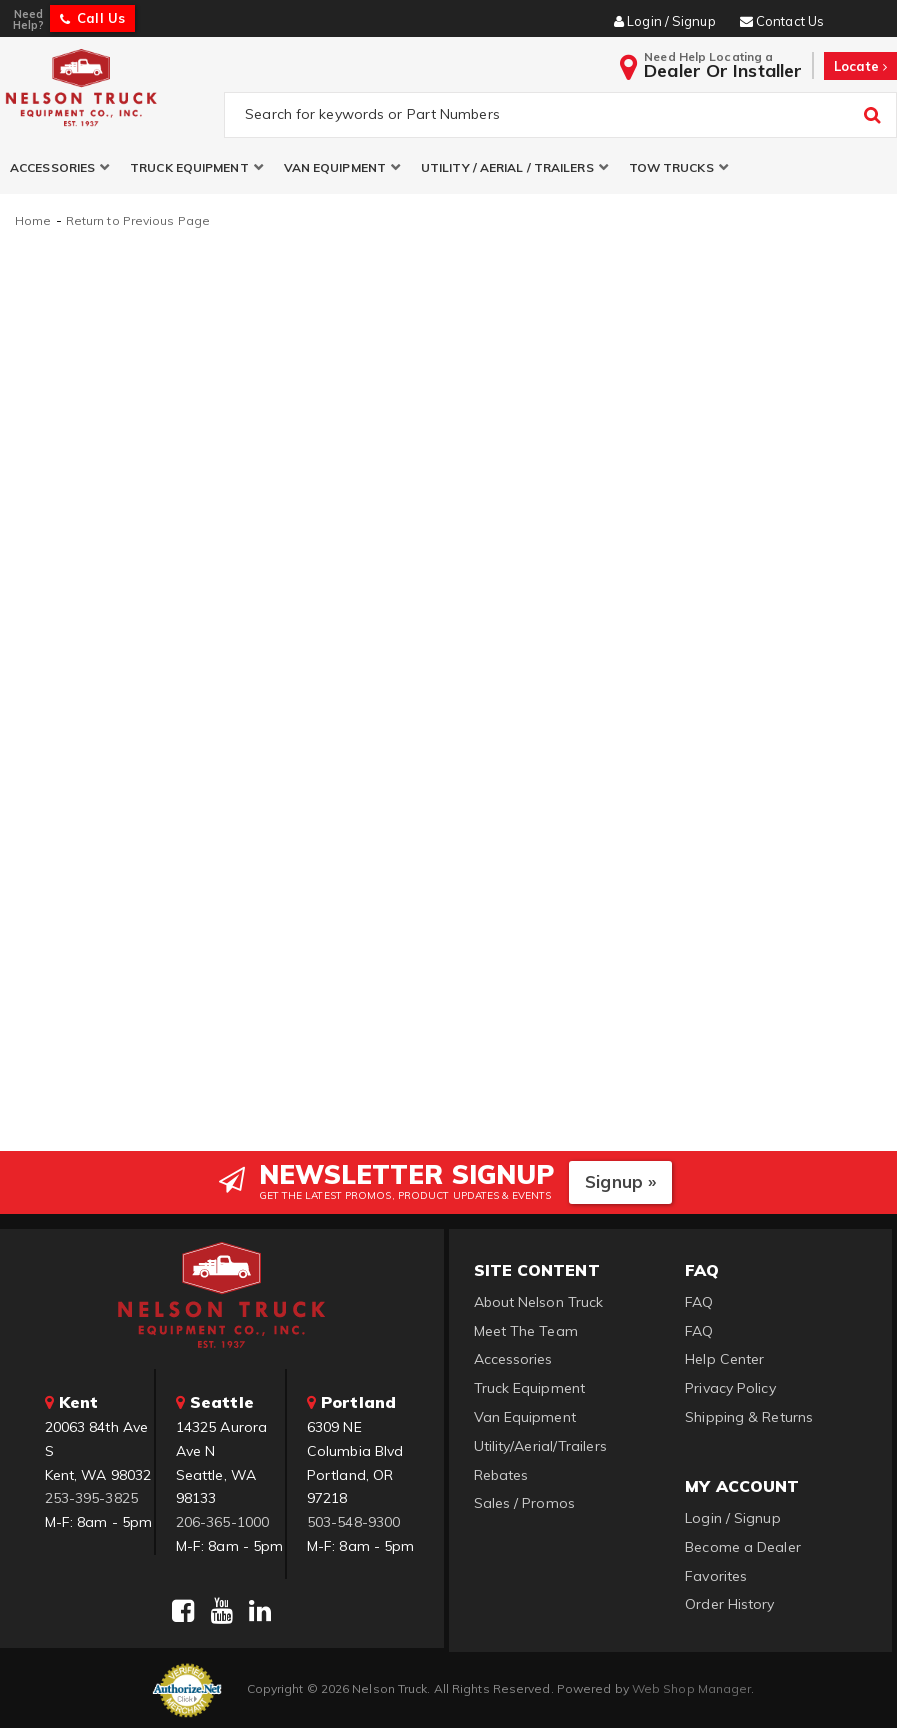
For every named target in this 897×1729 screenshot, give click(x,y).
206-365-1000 (222, 1523)
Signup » (620, 1182)
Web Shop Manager (692, 1688)
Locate (860, 66)
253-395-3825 (91, 1499)
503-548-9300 (353, 1523)
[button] (60, 168)
